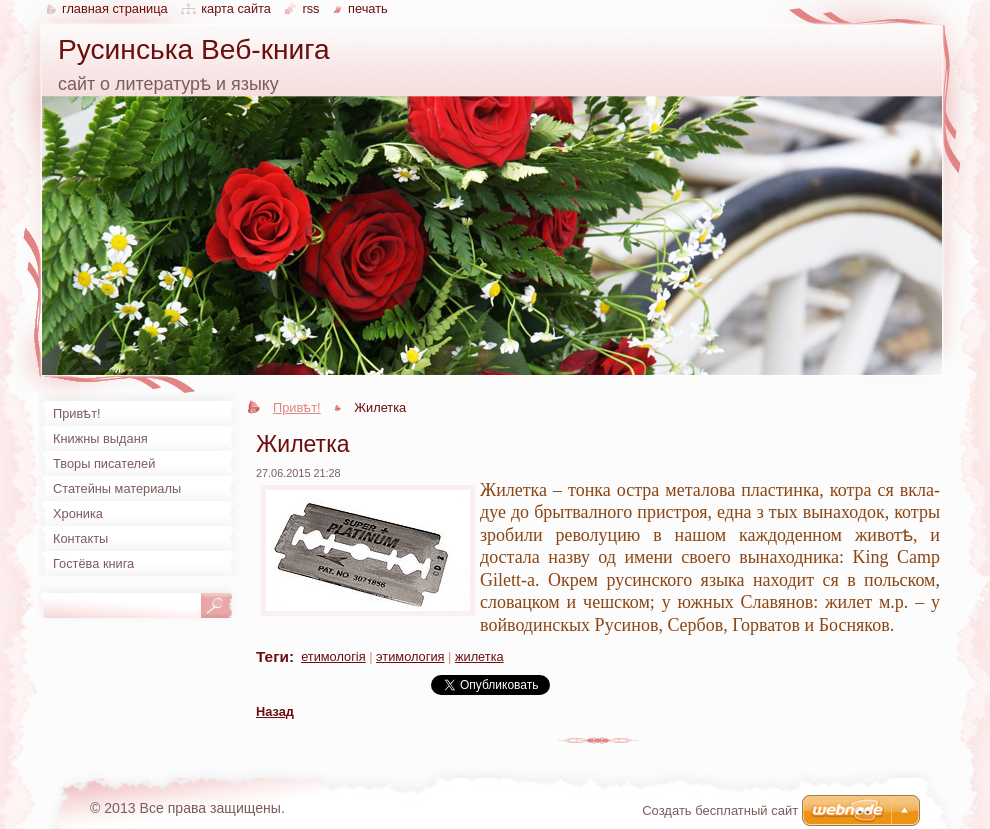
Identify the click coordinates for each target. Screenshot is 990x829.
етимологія (333, 656)
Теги (272, 656)
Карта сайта (236, 8)
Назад (275, 711)
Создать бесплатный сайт (720, 810)
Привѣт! (297, 407)
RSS (310, 8)
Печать (368, 8)
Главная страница (115, 8)
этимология (410, 656)
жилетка (479, 656)
